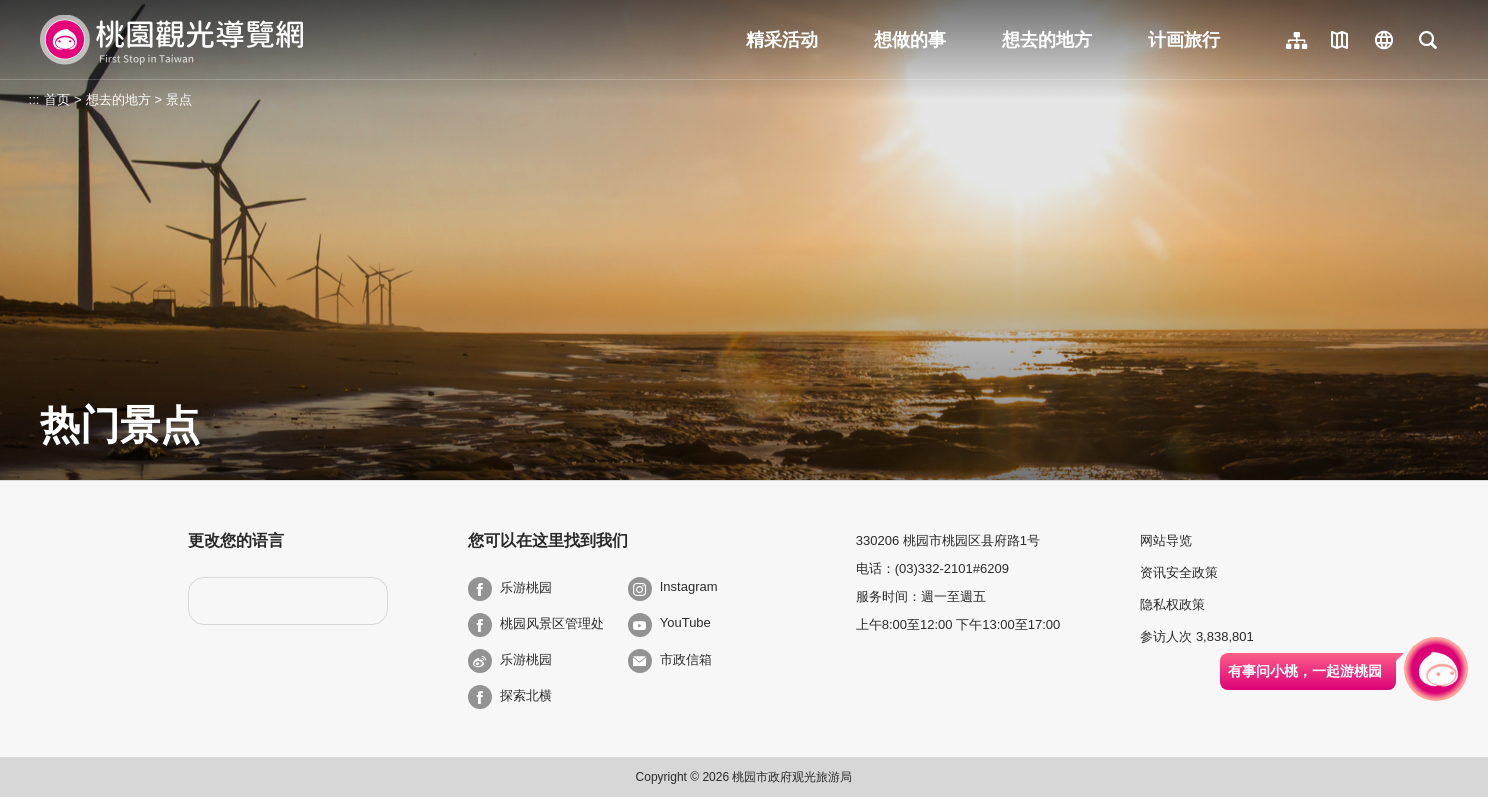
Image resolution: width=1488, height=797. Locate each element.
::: (34, 99)
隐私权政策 (1172, 604)
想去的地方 (1047, 40)
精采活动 (782, 40)
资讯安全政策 (1179, 572)
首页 (57, 99)
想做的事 (910, 40)
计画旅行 (1184, 40)
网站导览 (1166, 540)
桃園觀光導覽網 (171, 40)
